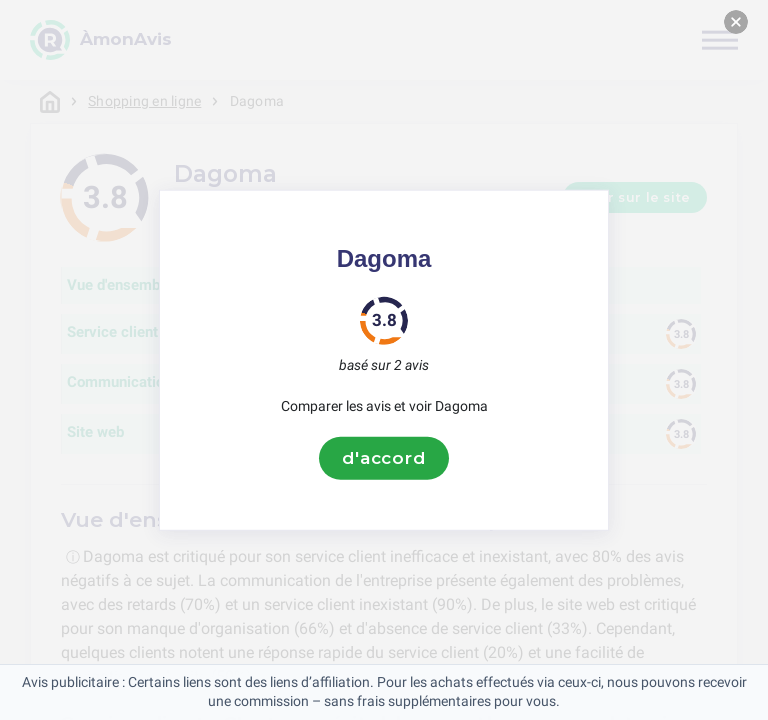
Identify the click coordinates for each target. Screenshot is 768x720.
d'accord (384, 458)
